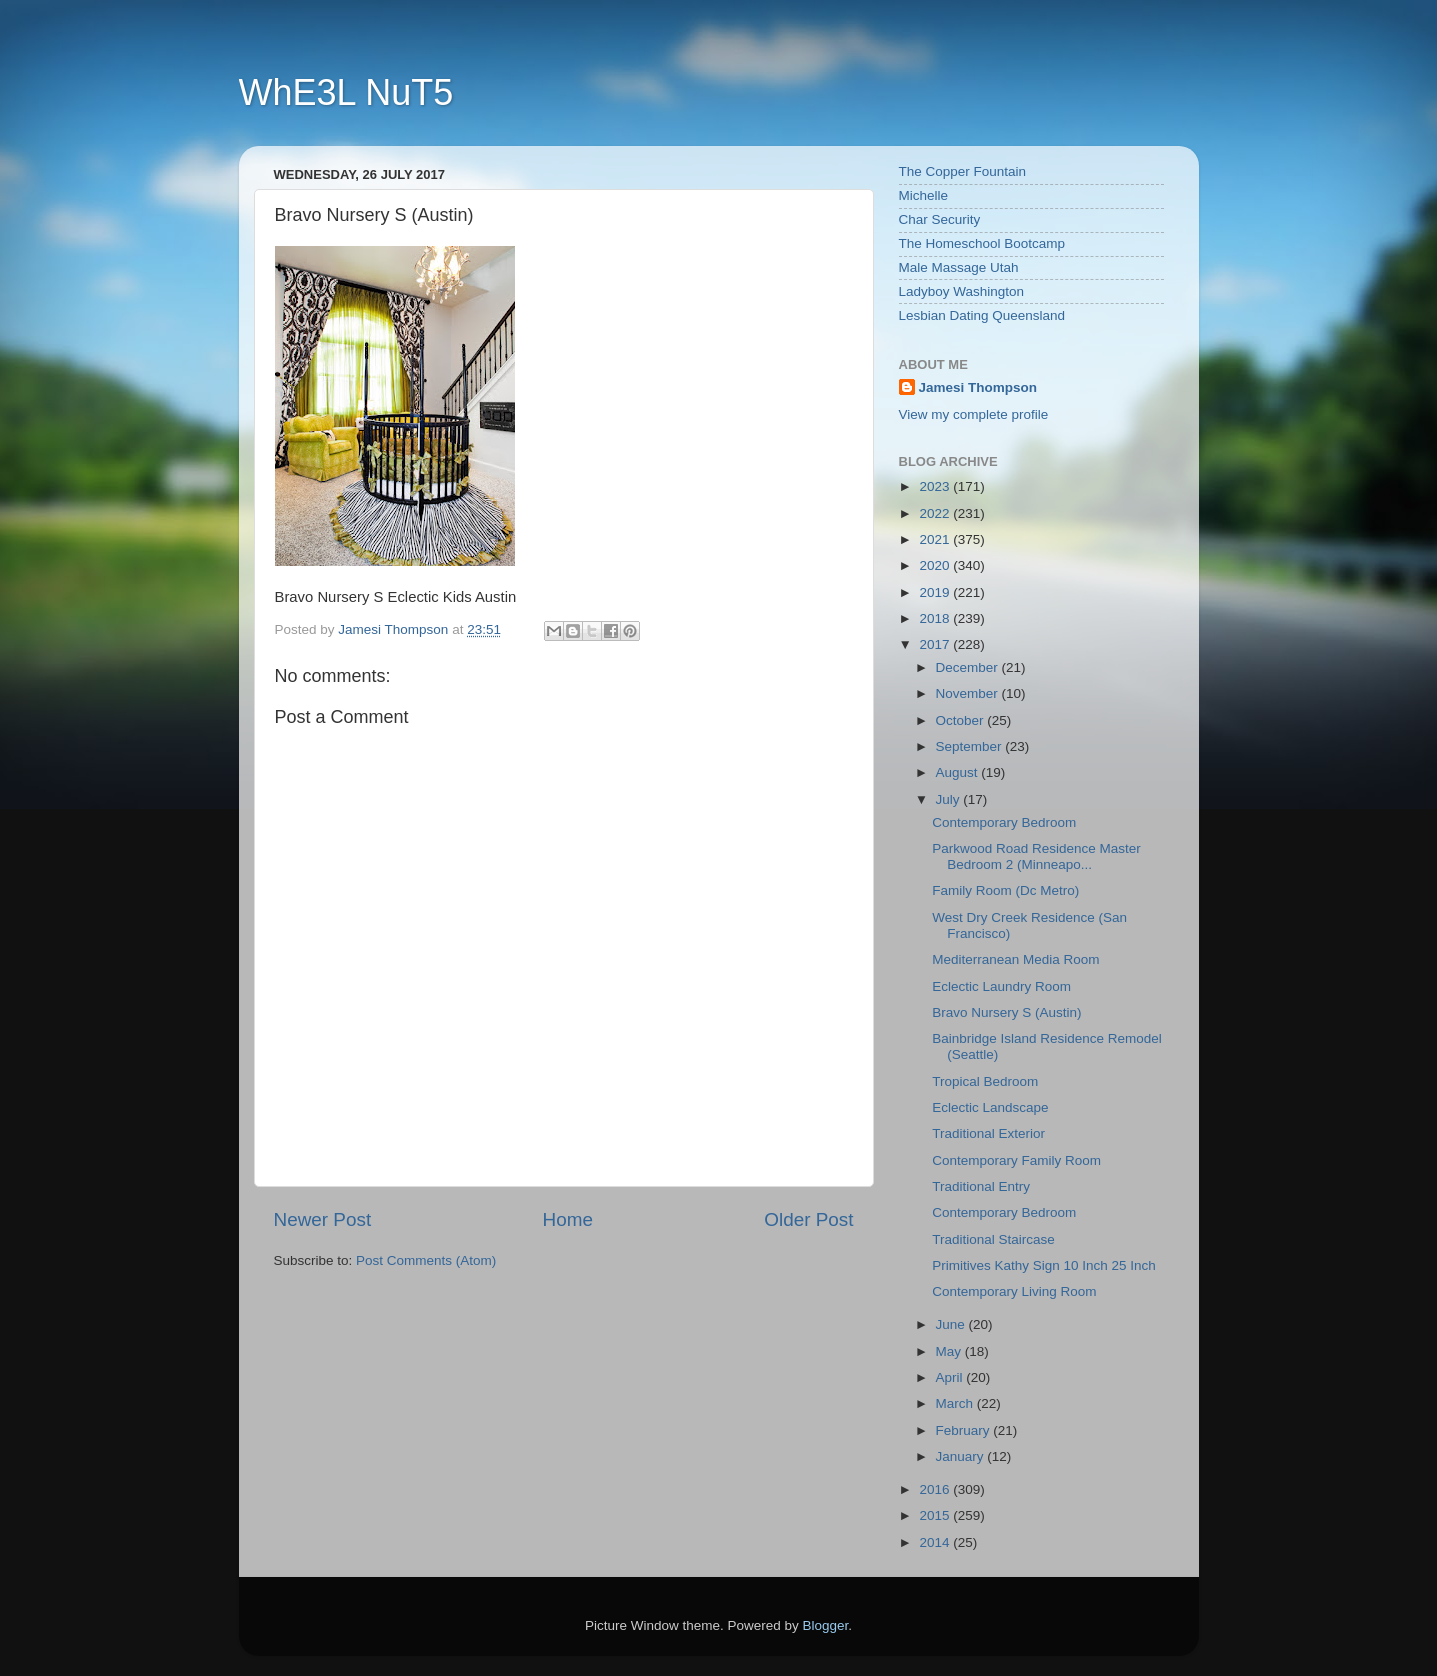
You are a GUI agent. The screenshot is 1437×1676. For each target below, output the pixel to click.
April (951, 1377)
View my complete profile (974, 414)
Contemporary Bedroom (1004, 822)
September (971, 746)
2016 (936, 1489)
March (956, 1403)
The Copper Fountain (963, 171)
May (950, 1351)
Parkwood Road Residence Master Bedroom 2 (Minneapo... (1036, 856)
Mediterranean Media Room (1015, 959)
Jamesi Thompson (978, 387)
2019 (936, 592)
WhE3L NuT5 (346, 92)
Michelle (924, 195)
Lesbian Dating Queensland (982, 315)
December (969, 667)
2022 (936, 513)
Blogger (826, 1625)
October (962, 720)
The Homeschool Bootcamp (982, 243)
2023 (936, 486)
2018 (936, 618)
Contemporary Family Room (1016, 1160)
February (965, 1430)
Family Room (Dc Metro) (1005, 890)
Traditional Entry (981, 1186)
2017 (936, 644)
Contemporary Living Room (1014, 1291)
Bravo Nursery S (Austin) (1006, 1012)
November (969, 693)
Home (568, 1219)
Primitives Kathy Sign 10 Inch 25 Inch (1044, 1265)
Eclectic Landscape (990, 1107)
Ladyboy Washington (962, 291)
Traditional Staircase (993, 1239)
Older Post (808, 1219)
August (959, 772)
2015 (936, 1515)
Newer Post (323, 1219)
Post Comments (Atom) (426, 1260)
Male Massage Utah (959, 267)
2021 (936, 539)
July (950, 799)
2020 (936, 565)
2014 (936, 1542)
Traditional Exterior (988, 1133)
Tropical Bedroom (985, 1081)
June (952, 1324)
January (962, 1456)
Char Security (940, 219)
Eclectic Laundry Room (1001, 986)
